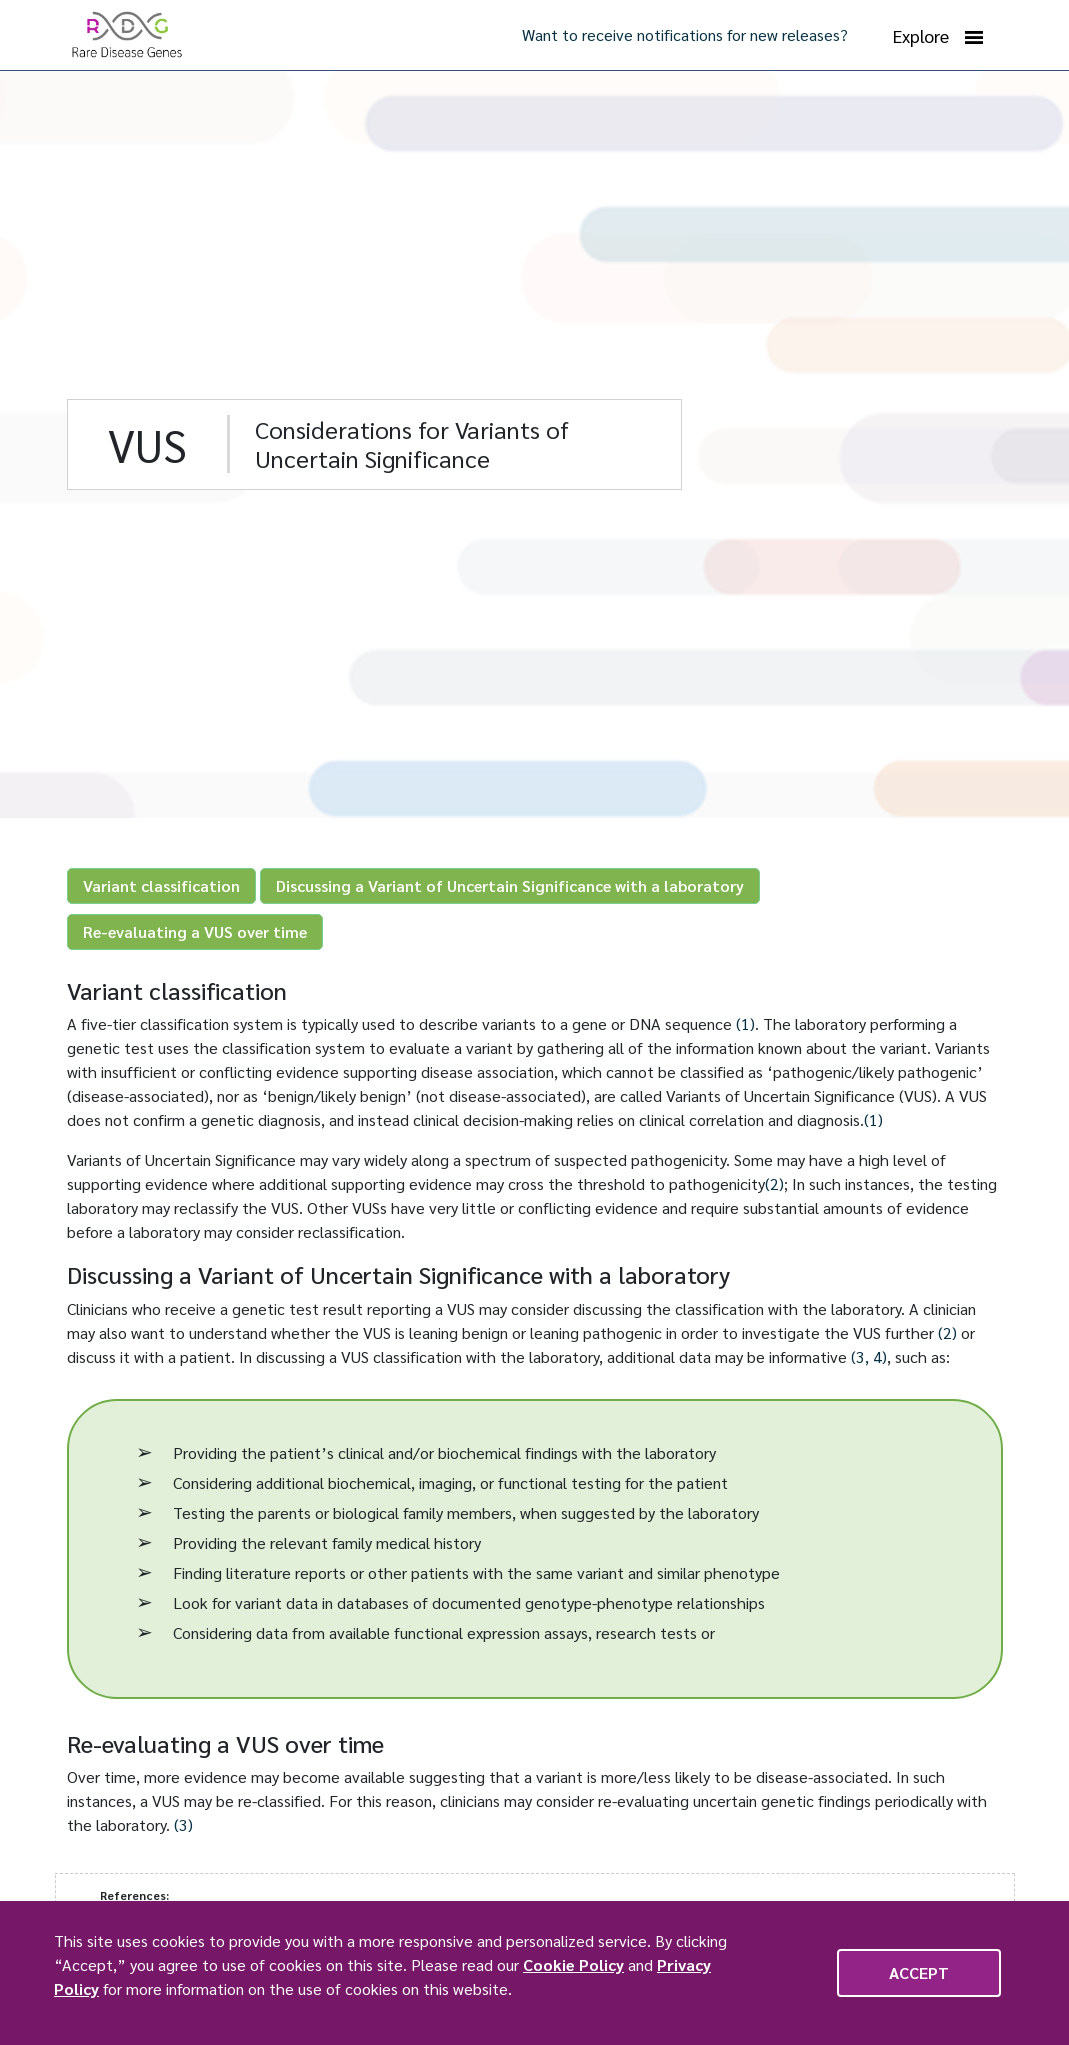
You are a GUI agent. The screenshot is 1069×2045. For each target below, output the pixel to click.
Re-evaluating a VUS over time (195, 931)
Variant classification (161, 885)
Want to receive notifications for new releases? (685, 34)
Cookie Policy (573, 1964)
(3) (183, 1824)
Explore (938, 36)
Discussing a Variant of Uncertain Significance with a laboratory (510, 885)
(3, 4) (869, 1356)
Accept (919, 1972)
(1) (745, 1023)
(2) (774, 1183)
